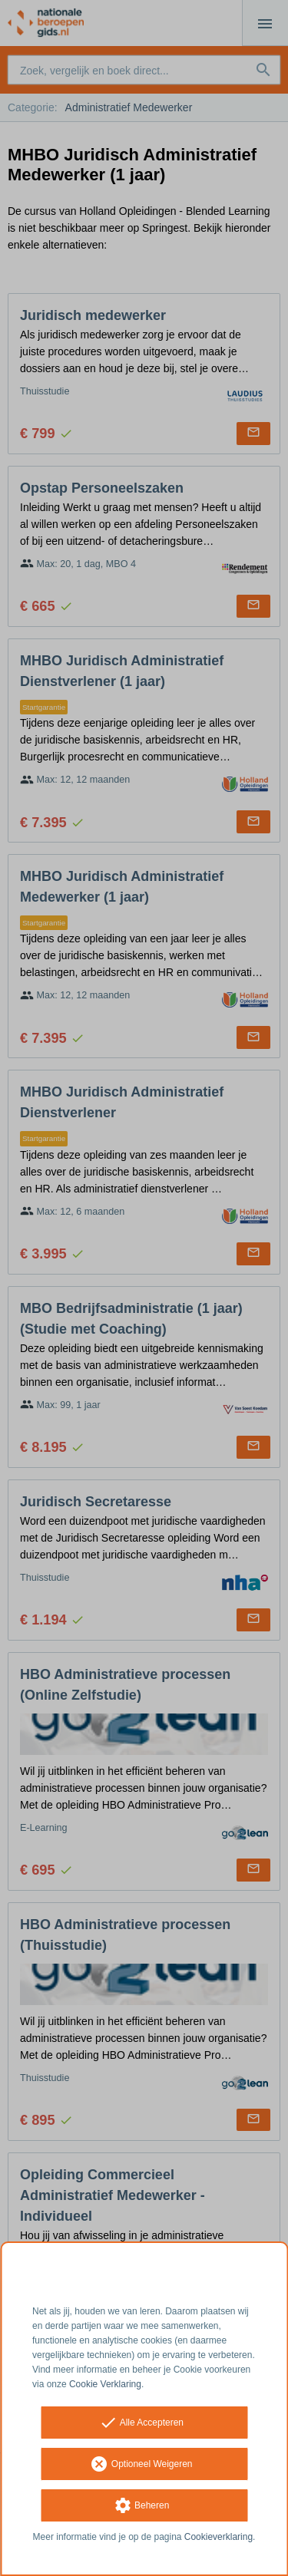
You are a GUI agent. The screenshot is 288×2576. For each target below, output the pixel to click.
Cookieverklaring (218, 2536)
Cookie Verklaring (105, 2384)
